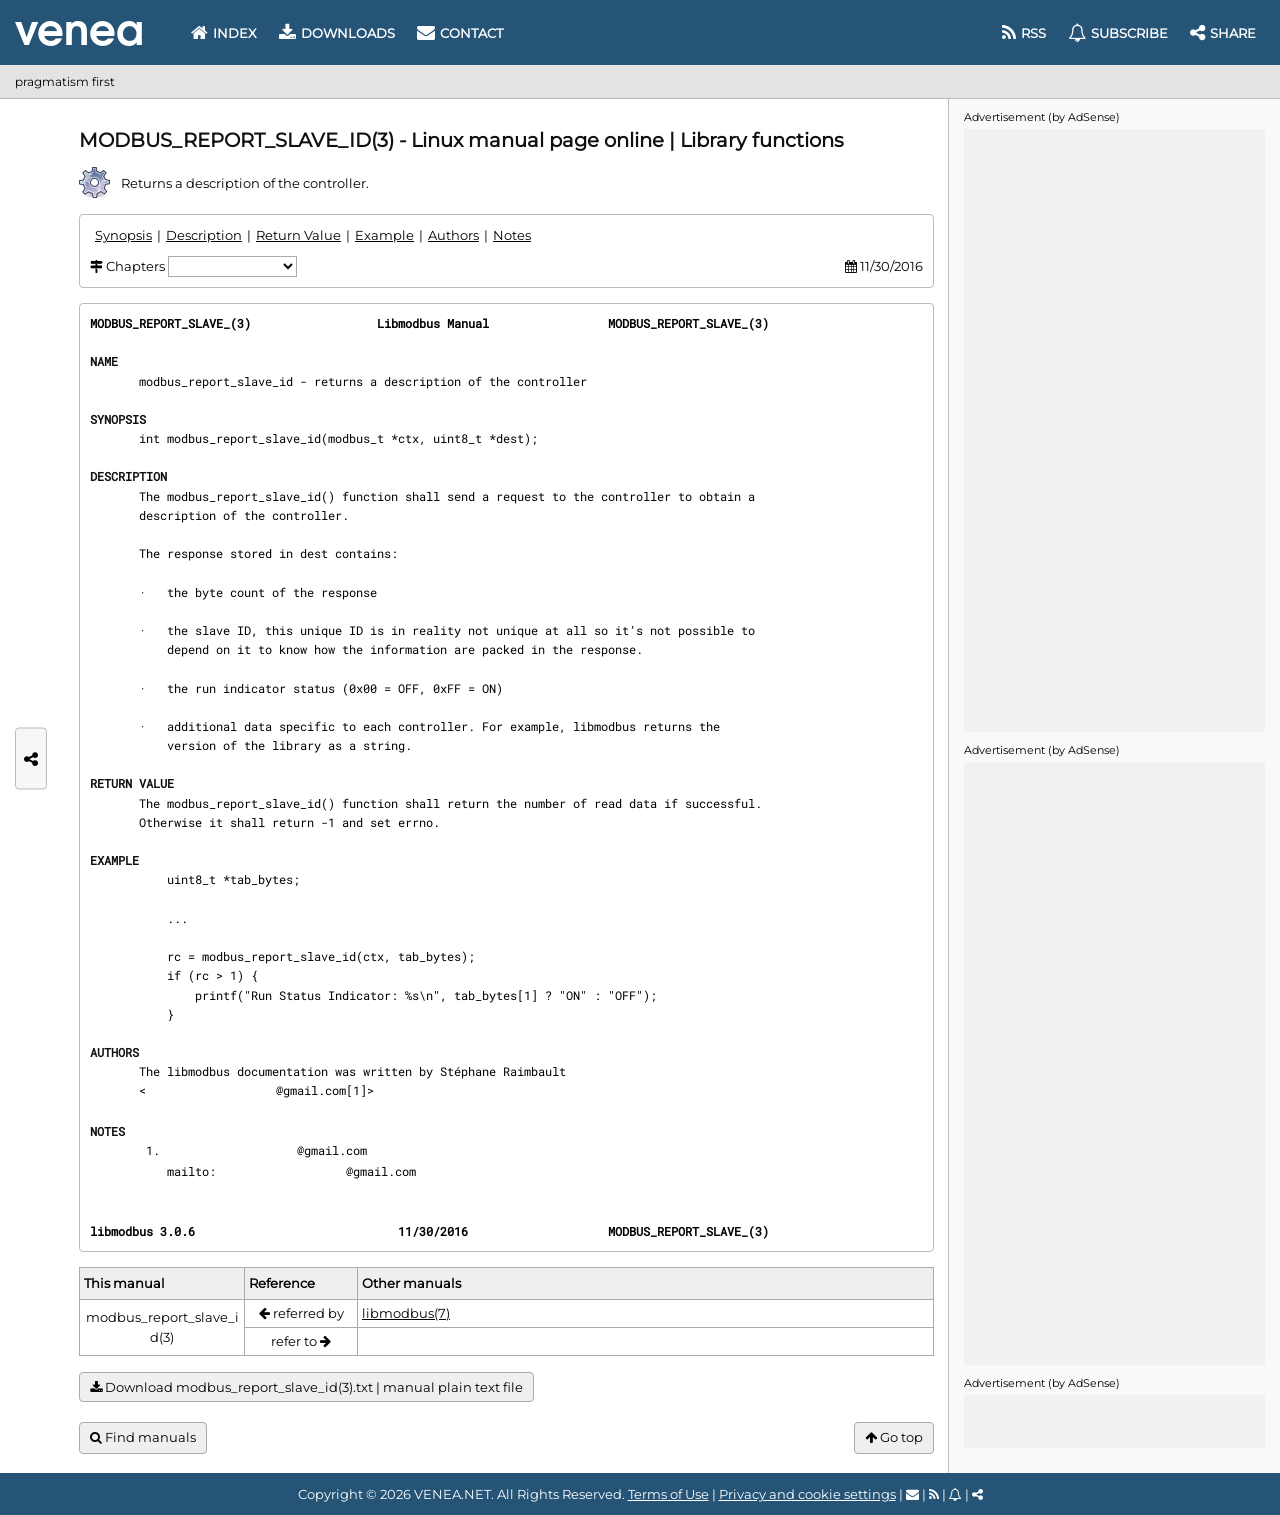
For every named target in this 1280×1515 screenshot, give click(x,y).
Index (224, 33)
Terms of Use (668, 1494)
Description (204, 235)
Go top (894, 1437)
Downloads (337, 33)
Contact (460, 33)
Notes (512, 235)
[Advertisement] (1114, 429)
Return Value (298, 235)
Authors (453, 235)
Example (384, 235)
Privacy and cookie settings (807, 1494)
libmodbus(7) (406, 1313)
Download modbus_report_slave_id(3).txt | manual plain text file (306, 1387)
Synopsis (123, 235)
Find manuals (143, 1437)
